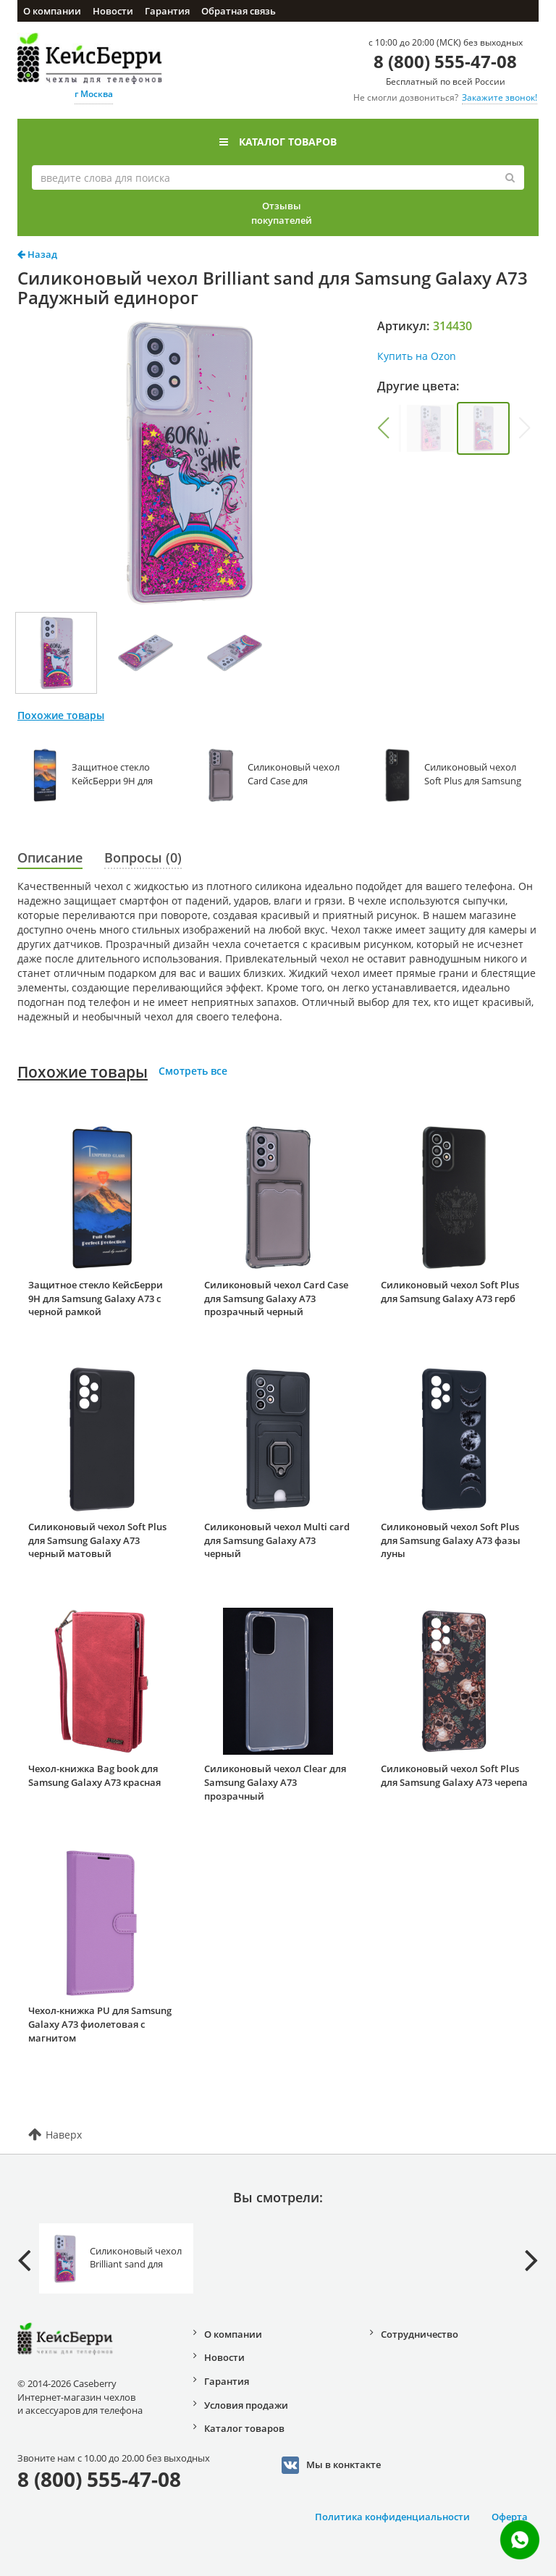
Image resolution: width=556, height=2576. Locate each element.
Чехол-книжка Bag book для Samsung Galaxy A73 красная (94, 1775)
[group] (430, 428)
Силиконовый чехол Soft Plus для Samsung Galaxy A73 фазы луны (451, 1540)
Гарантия (167, 10)
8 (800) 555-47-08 (445, 61)
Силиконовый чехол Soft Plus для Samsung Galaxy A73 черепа (454, 1775)
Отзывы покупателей (281, 213)
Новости (113, 10)
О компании (52, 10)
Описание (50, 857)
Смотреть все (193, 1071)
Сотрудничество (419, 2334)
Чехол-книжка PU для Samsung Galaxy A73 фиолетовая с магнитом (100, 2024)
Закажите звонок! (499, 97)
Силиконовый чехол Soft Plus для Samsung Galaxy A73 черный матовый (97, 1540)
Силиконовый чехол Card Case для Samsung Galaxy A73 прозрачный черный (276, 1298)
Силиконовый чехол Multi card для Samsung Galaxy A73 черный (277, 1540)
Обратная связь (238, 10)
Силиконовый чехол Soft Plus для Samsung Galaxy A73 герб (450, 1291)
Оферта (510, 2516)
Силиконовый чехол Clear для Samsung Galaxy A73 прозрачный (275, 1782)
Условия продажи (246, 2405)
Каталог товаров (278, 141)
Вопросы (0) (143, 857)
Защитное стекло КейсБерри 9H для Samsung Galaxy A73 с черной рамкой (95, 1298)
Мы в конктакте (331, 2465)
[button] (383, 428)
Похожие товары (82, 1072)
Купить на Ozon (416, 356)
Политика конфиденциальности (392, 2516)
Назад (37, 254)
